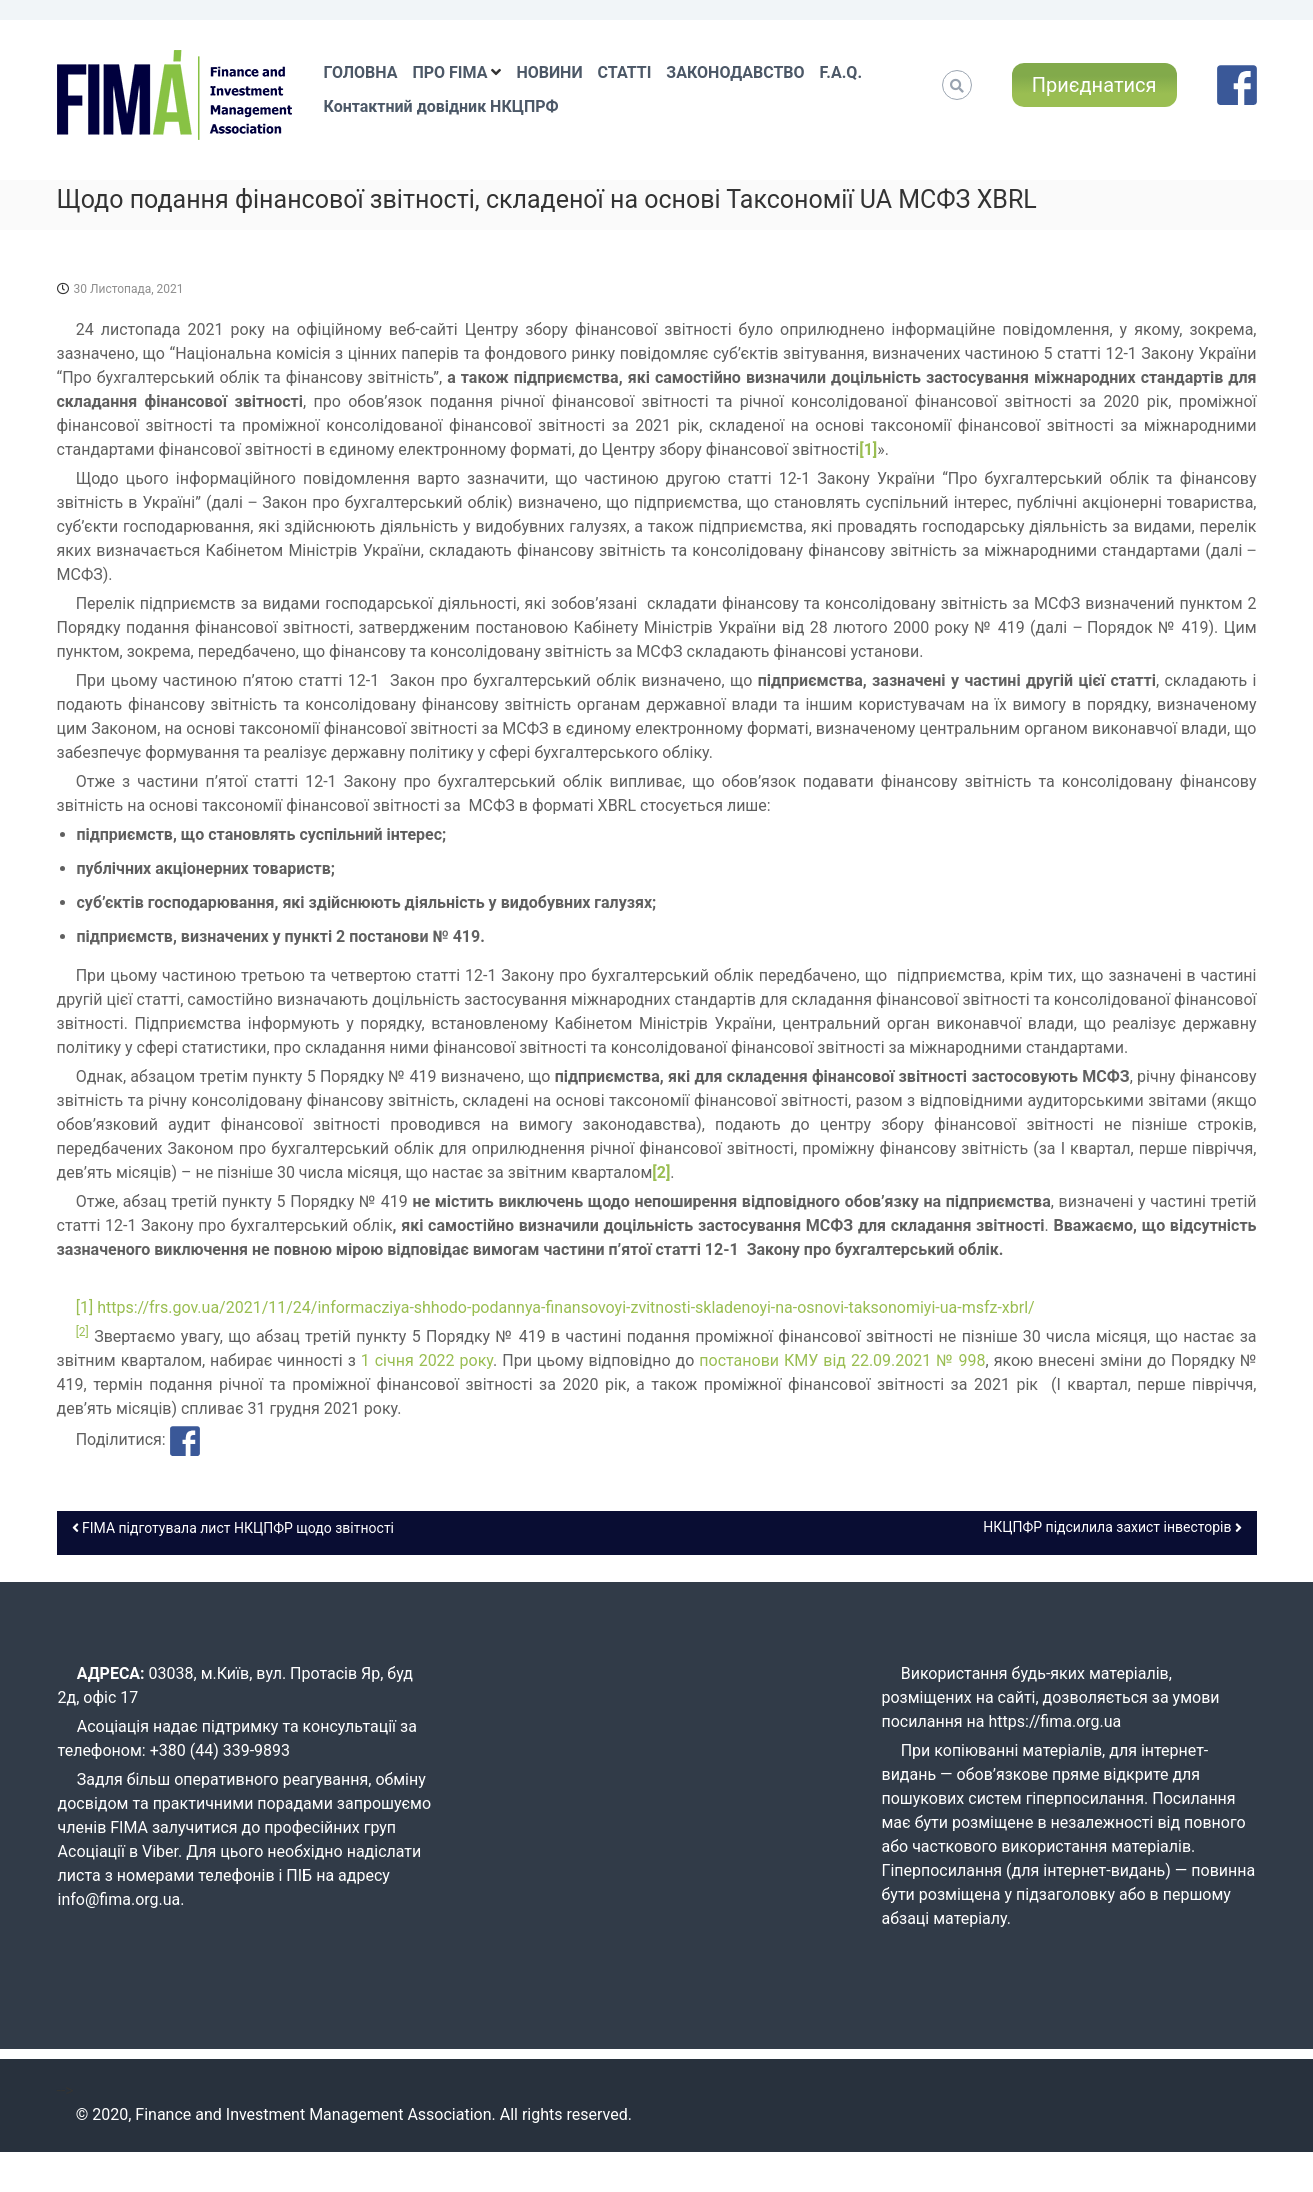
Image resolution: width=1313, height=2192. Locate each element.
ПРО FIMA (449, 72)
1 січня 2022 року (427, 1360)
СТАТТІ (625, 72)
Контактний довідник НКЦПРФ (441, 106)
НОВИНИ (549, 72)
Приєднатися (1094, 85)
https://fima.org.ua (1055, 1721)
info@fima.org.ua (119, 1899)
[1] (868, 449)
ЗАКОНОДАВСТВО (735, 72)
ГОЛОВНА (361, 72)
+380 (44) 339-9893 (220, 1750)
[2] (661, 1172)
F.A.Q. (841, 72)
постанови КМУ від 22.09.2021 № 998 (842, 1360)
